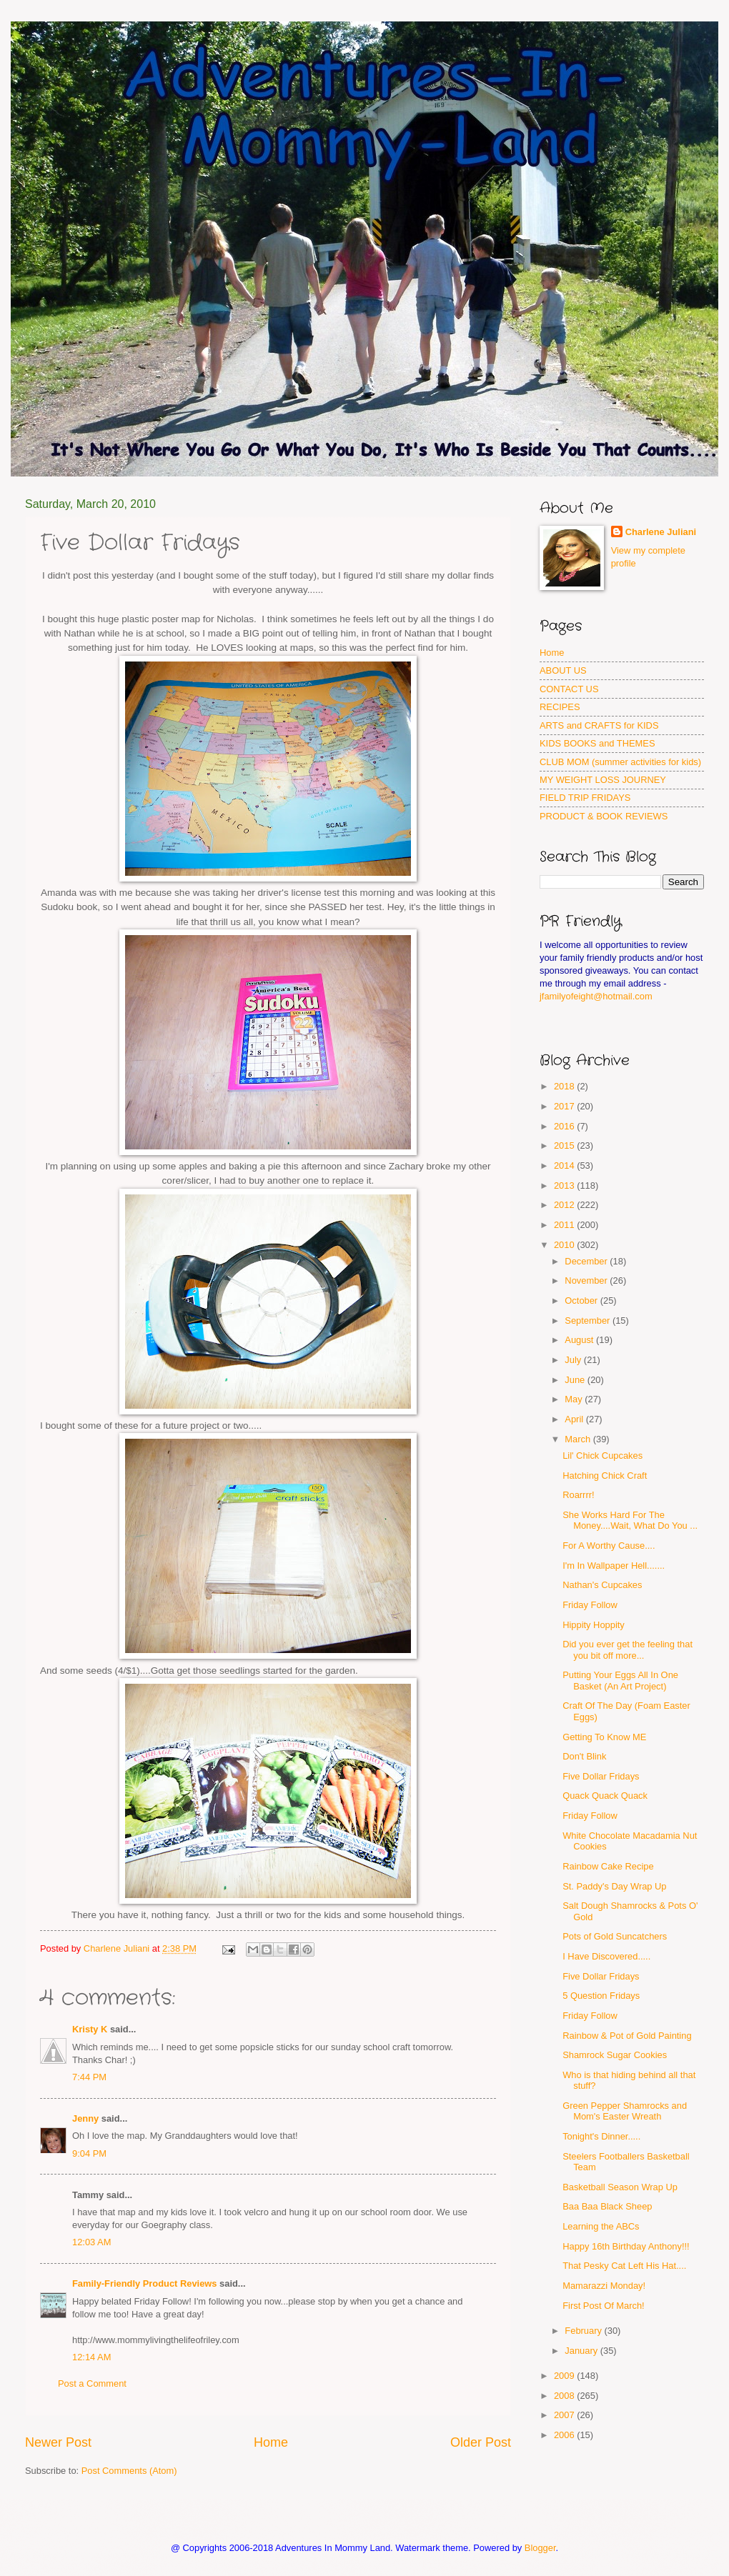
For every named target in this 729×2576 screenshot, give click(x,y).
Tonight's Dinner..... (601, 2136)
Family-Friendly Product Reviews (144, 2283)
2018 (565, 1086)
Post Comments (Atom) (129, 2470)
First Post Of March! (603, 2305)
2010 (565, 1244)
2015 (565, 1145)
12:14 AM (91, 2357)
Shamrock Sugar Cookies (614, 2055)
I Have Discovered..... (606, 1956)
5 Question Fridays (601, 1995)
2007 (565, 2415)
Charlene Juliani (660, 531)
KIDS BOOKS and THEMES (597, 743)
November (587, 1280)
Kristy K (89, 2029)
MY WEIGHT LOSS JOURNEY (603, 779)
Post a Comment (92, 2383)
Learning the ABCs (600, 2226)
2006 (565, 2435)
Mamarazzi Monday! (603, 2285)
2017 (565, 1106)
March (578, 1439)
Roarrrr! (578, 1494)
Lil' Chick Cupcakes (602, 1455)
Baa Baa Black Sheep (607, 2206)
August (580, 1339)
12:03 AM (91, 2242)
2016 (565, 1126)
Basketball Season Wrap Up (620, 2187)
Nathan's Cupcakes (602, 1584)
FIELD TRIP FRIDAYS (585, 797)
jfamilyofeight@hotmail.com (596, 996)
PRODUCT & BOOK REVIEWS (604, 816)
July (574, 1359)
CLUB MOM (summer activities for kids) (620, 762)
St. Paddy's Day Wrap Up (614, 1886)
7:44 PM (89, 2077)
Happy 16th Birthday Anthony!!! (626, 2246)
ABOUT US (563, 670)
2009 (565, 2375)
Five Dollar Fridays (600, 1776)
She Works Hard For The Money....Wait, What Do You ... (630, 1520)
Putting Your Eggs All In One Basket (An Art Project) (620, 1680)
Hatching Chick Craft (604, 1475)
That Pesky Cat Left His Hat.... (624, 2265)
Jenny (85, 2118)
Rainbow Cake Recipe (607, 1866)
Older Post (480, 2442)
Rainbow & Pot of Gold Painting (626, 2035)
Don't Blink (584, 1756)
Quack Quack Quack (605, 1795)
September (589, 1320)
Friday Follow (590, 1604)
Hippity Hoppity (593, 1624)
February (584, 2330)
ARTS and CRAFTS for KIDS (599, 725)
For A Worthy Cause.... (608, 1545)
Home (271, 2442)
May (575, 1399)
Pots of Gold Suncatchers (614, 1936)
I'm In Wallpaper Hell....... (613, 1565)
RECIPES (560, 707)
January (582, 2350)
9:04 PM (89, 2153)
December (587, 1261)
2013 (565, 1185)
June (576, 1379)
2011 (565, 1224)
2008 (565, 2395)
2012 (565, 1204)
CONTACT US (569, 689)
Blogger (540, 2547)
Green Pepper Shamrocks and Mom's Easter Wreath (624, 2111)
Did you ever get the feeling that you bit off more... (627, 1649)
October (582, 1300)
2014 (565, 1165)
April (575, 1419)
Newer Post (58, 2442)
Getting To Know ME (604, 1737)
